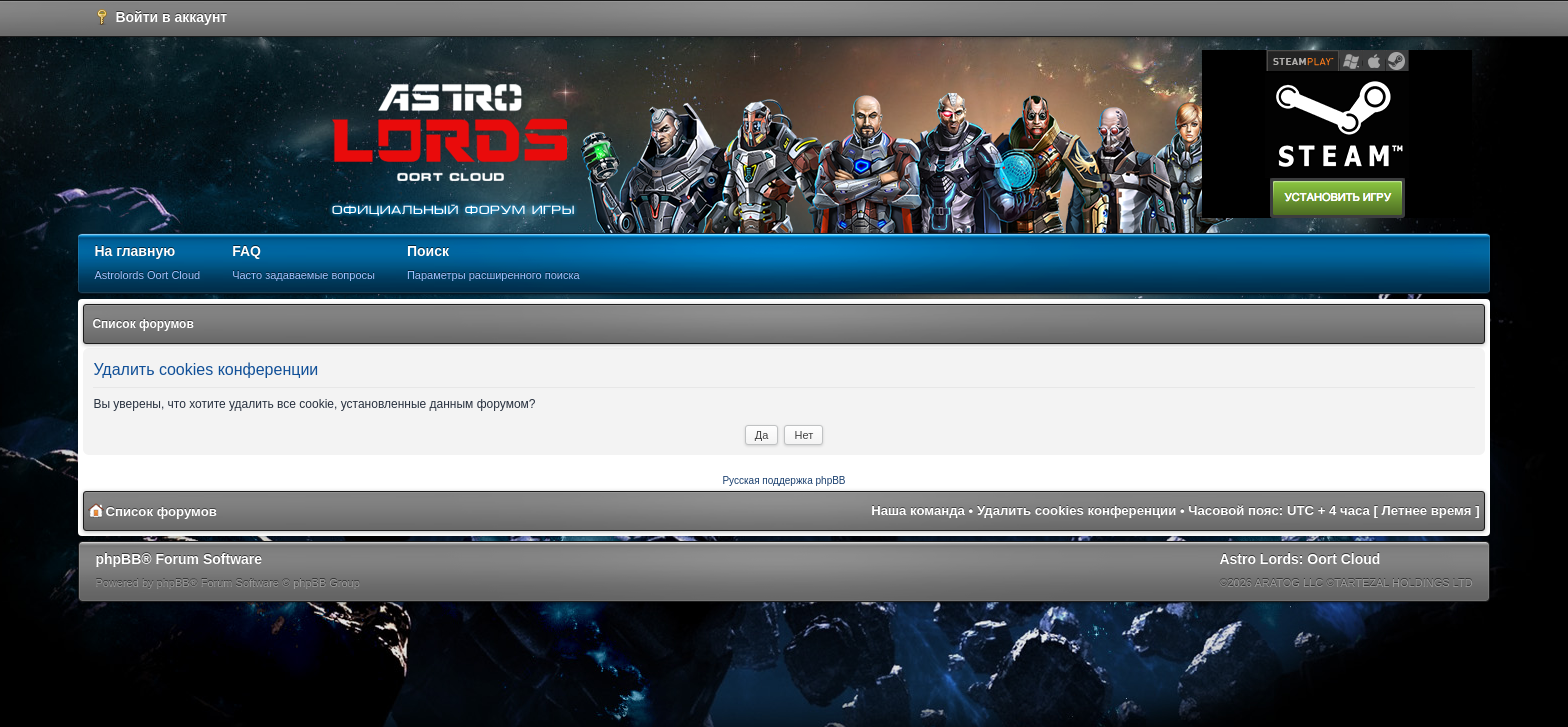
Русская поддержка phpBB (783, 480)
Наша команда (918, 510)
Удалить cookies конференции (1076, 510)
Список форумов (142, 324)
